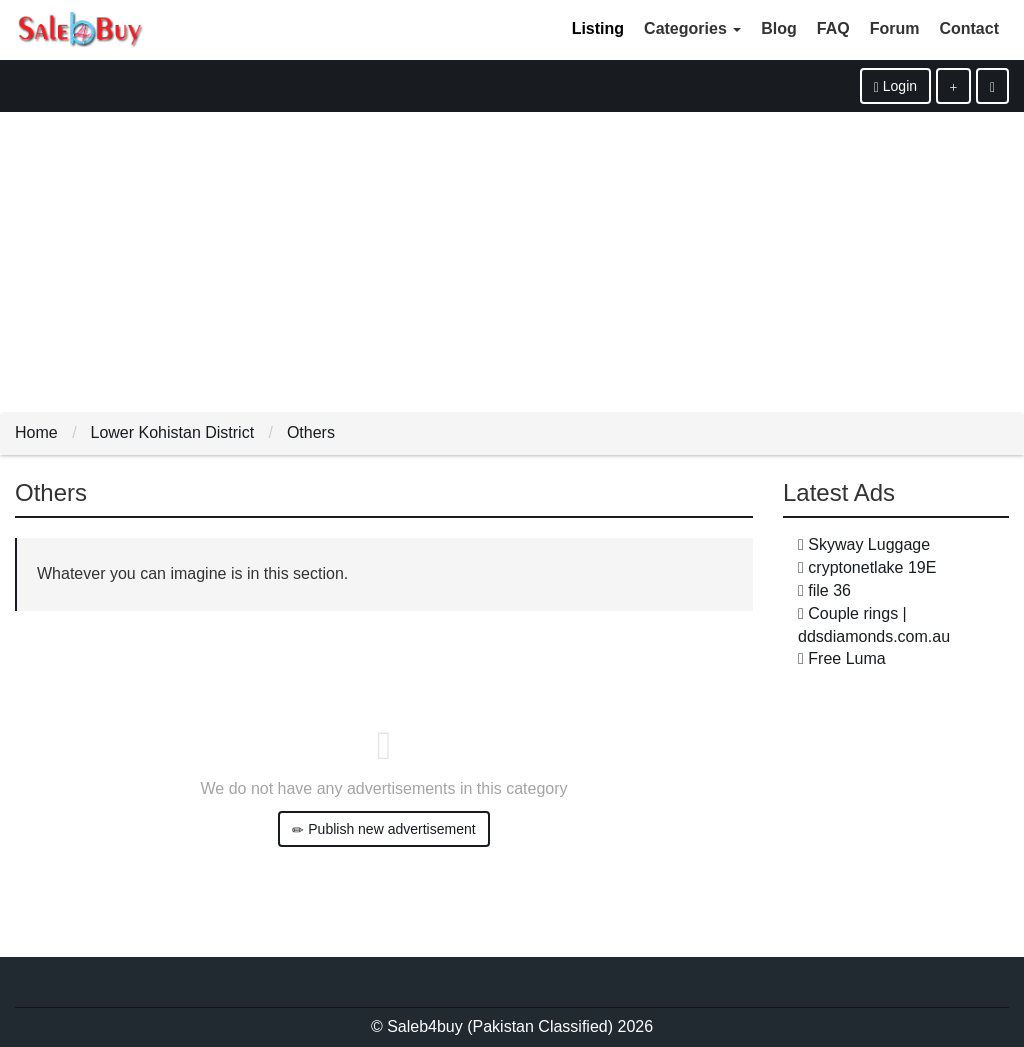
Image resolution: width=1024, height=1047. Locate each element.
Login (895, 86)
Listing (598, 28)
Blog (779, 28)
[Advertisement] (512, 262)
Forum (895, 28)
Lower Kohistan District (172, 432)
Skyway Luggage (869, 544)
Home (36, 432)
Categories (692, 28)
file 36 (829, 590)
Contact (969, 28)
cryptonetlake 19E (872, 567)
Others (311, 432)
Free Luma (846, 658)
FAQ (833, 28)
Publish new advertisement (383, 829)
